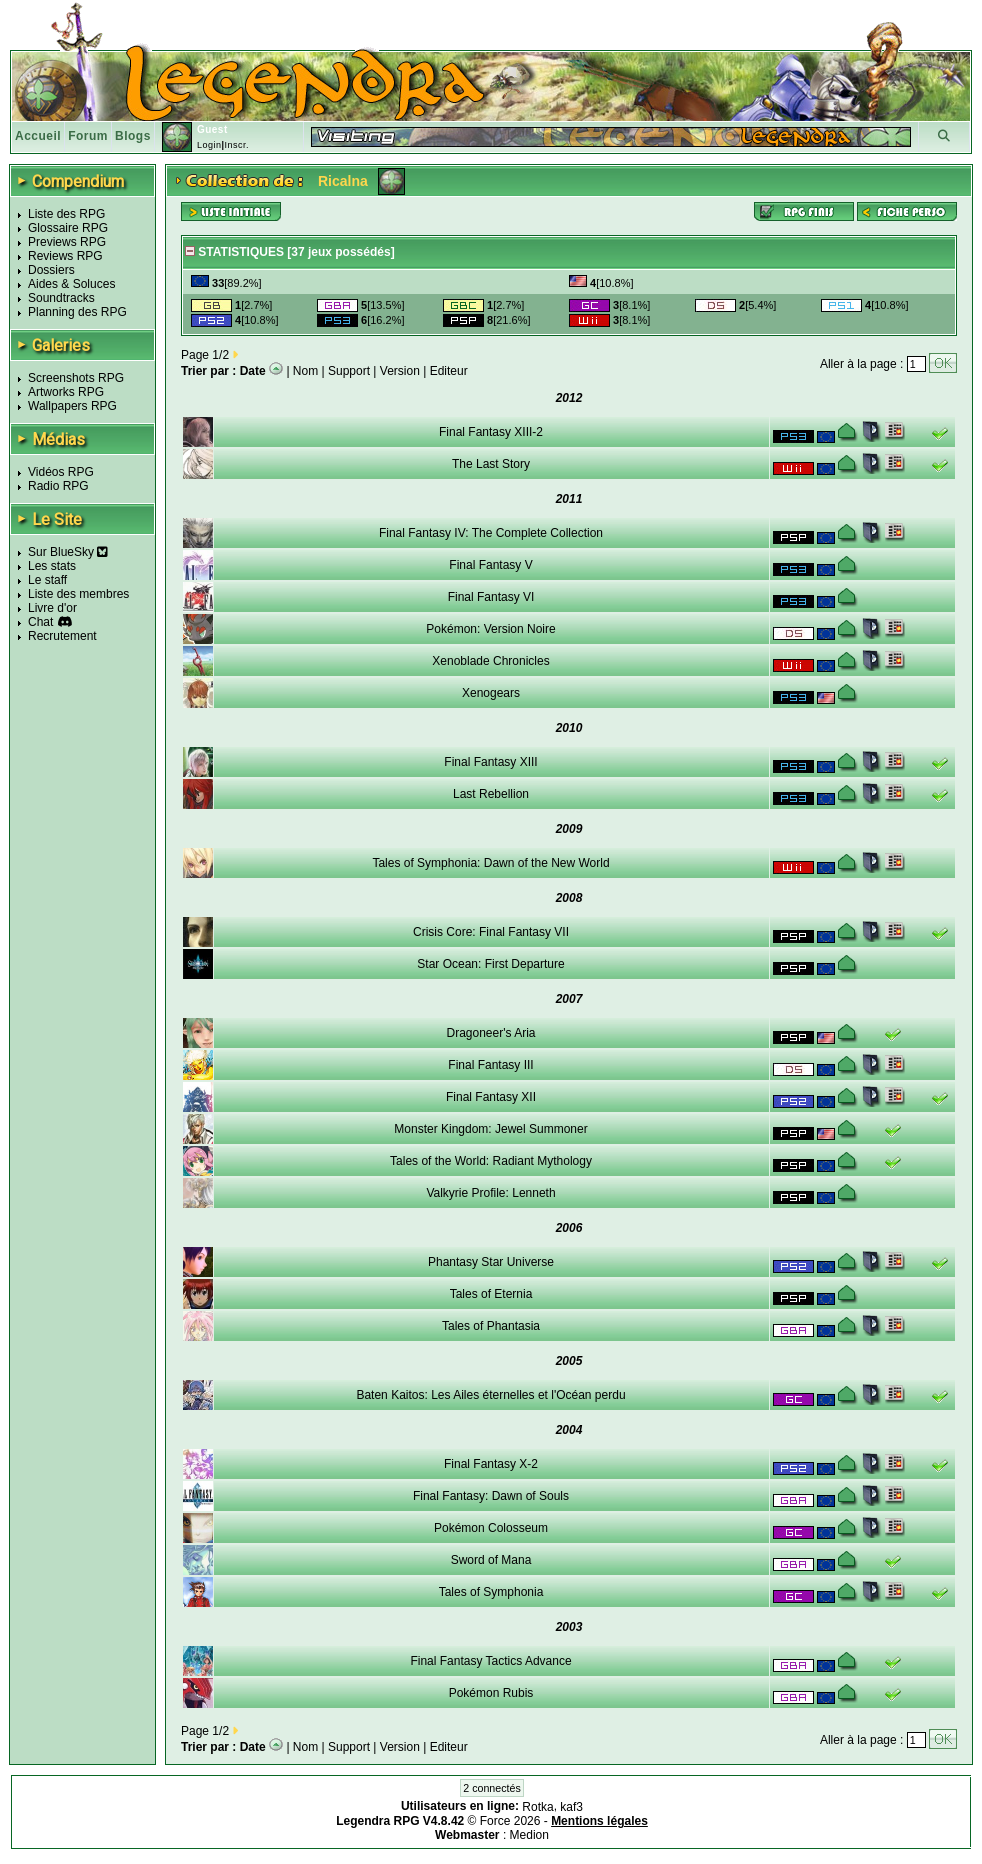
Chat (40, 622)
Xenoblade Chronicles (490, 661)
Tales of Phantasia (491, 1326)
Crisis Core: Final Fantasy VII (491, 932)
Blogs (133, 136)
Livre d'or (52, 608)
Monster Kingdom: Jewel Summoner (490, 1129)
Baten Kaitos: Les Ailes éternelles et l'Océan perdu (490, 1395)
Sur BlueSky (68, 552)
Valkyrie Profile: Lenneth (490, 1193)
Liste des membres (78, 594)
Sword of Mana (491, 1560)
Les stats (52, 566)
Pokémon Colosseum (491, 1528)
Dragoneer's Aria (490, 1033)
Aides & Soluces (71, 284)
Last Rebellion (491, 794)
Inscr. (236, 145)
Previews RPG (67, 242)
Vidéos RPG (61, 472)
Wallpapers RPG (72, 406)
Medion (529, 1835)
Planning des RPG (77, 312)
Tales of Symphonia (491, 1592)
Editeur (449, 371)
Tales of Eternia (491, 1294)
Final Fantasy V (490, 565)
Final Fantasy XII (491, 1097)
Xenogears (491, 693)
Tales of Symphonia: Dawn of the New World (490, 863)
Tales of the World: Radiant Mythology (491, 1161)
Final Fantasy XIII (490, 762)
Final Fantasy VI (491, 597)
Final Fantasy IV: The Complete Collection (491, 533)
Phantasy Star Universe (491, 1262)
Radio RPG (58, 486)
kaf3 (571, 1807)
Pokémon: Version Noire (490, 629)
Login (209, 145)
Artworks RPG (66, 392)
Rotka (537, 1807)
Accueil (38, 136)
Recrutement (62, 636)
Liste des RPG (66, 214)
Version (400, 371)
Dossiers (51, 270)
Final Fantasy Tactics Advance (490, 1661)
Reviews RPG (65, 256)
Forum (88, 136)
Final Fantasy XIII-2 (491, 432)
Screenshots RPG (76, 378)
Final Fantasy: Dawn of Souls (491, 1496)
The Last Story (491, 464)
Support (349, 371)
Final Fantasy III (490, 1065)
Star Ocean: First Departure (490, 964)
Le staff (47, 580)
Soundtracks (61, 298)
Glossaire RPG (68, 228)
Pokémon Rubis (491, 1693)
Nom (305, 371)
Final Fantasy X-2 (491, 1464)
